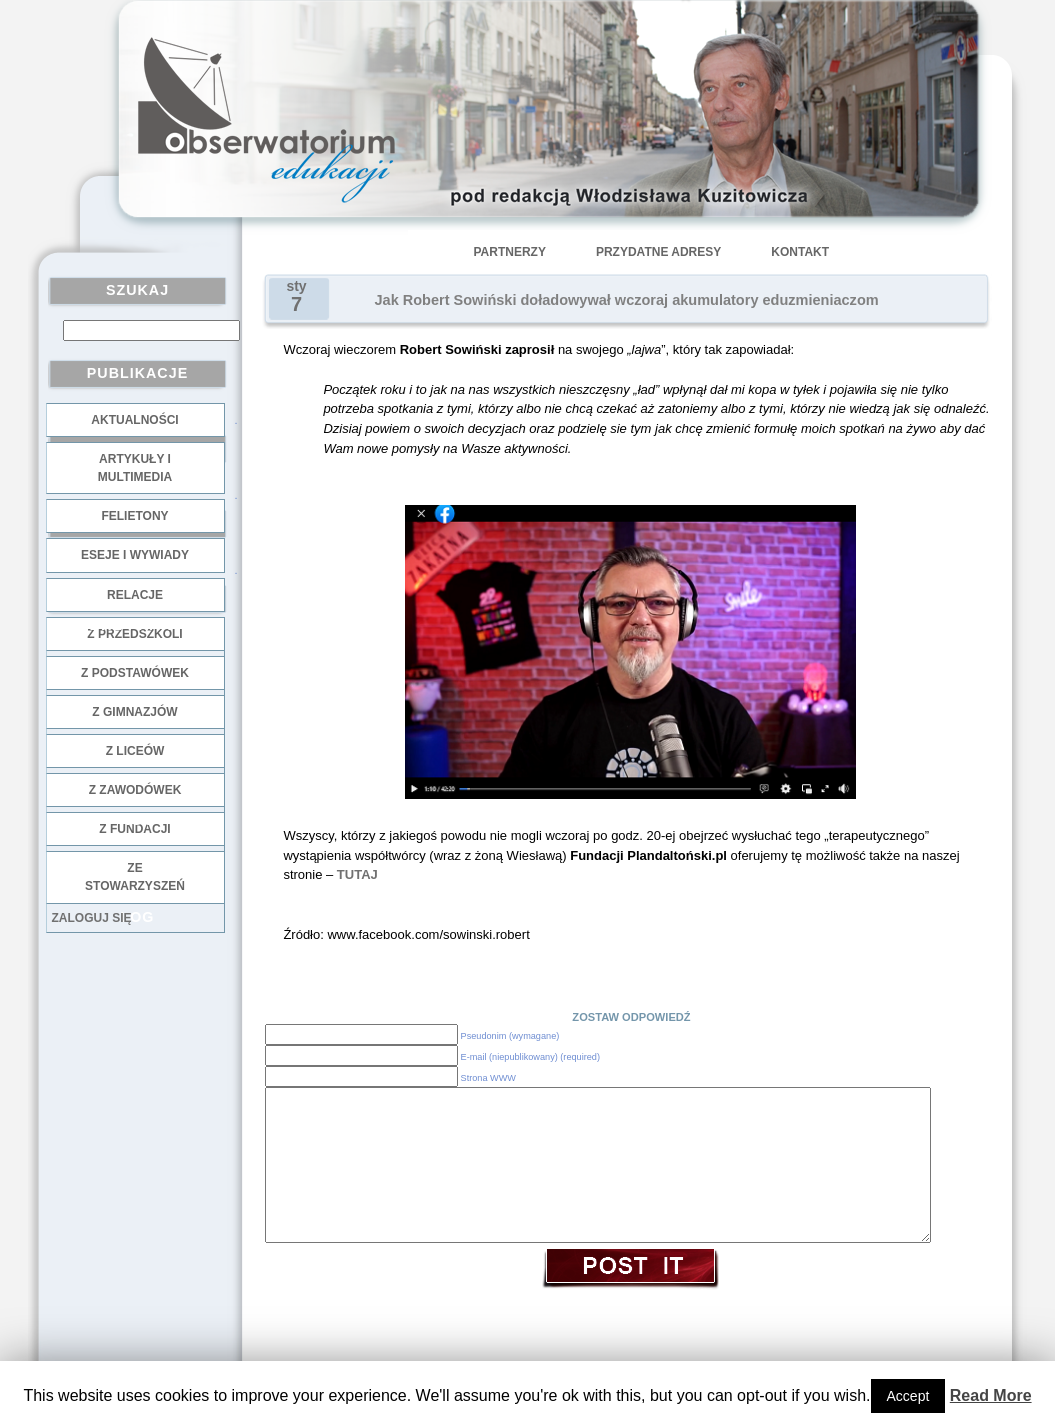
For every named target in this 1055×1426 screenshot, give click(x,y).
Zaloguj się (92, 918)
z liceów (135, 751)
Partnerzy (510, 252)
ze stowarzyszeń (135, 877)
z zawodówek (135, 790)
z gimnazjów (134, 712)
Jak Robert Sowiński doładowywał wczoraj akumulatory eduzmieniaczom (627, 300)
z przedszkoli (134, 634)
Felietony (134, 516)
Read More (991, 1395)
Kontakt (800, 252)
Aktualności (134, 420)
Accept (908, 1396)
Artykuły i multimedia (135, 468)
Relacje (135, 595)
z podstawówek (135, 673)
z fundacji (134, 829)
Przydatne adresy (658, 252)
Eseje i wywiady (135, 555)
